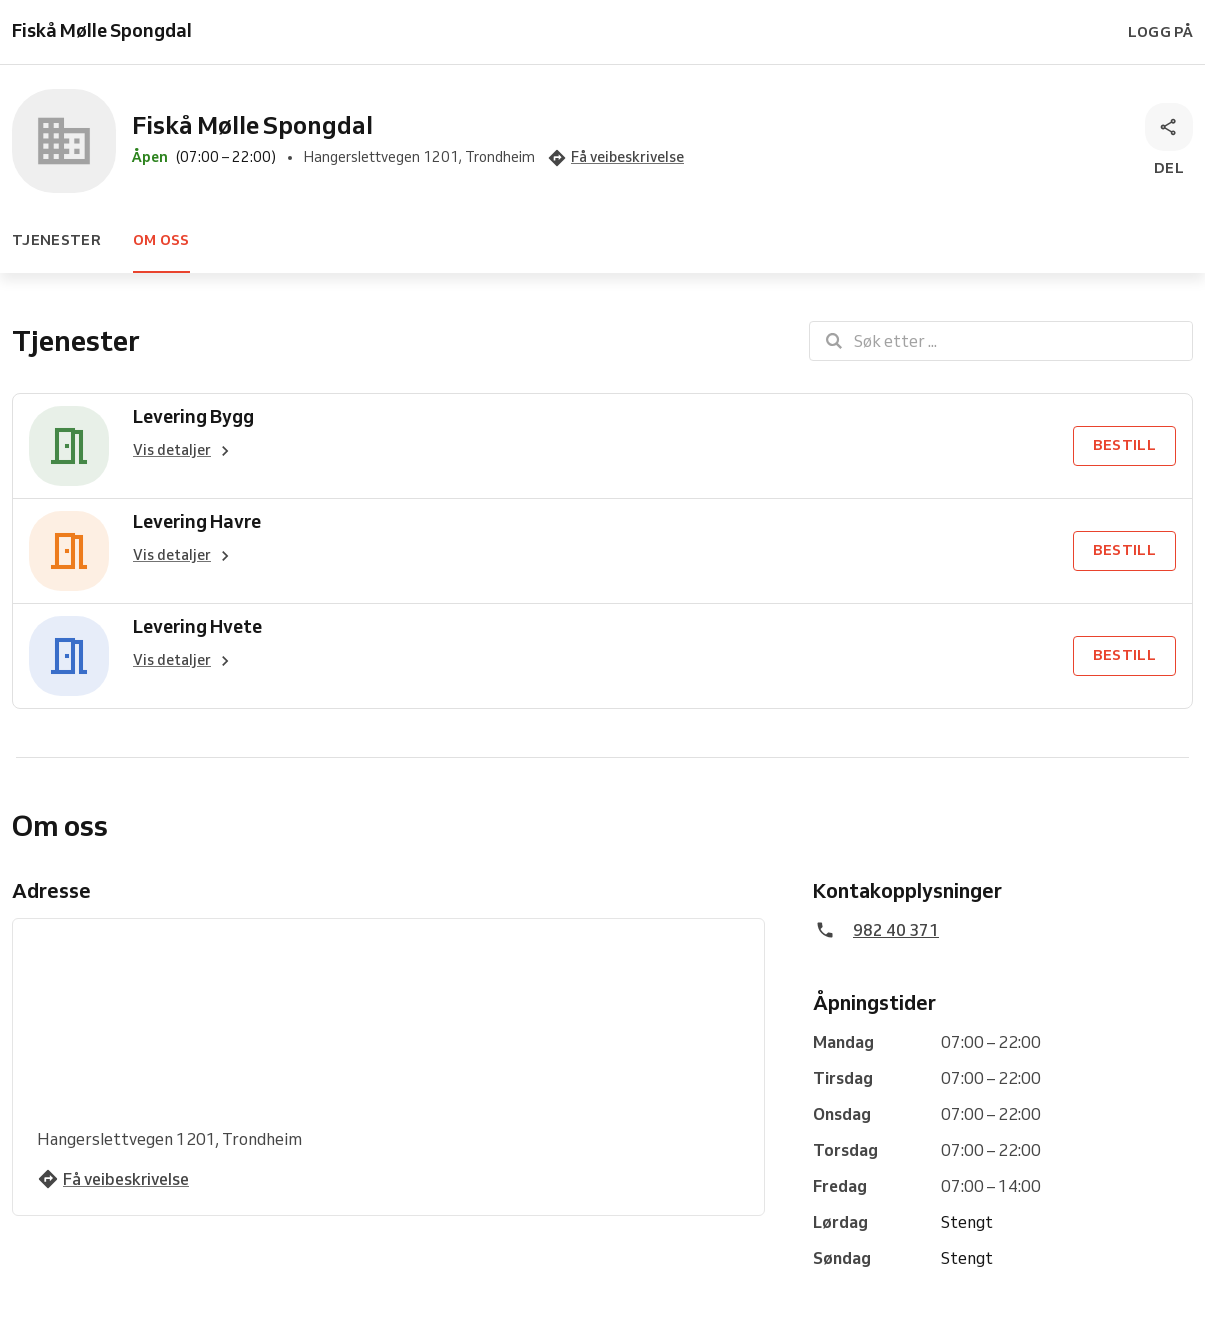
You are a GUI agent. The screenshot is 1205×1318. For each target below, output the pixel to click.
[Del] (1169, 141)
